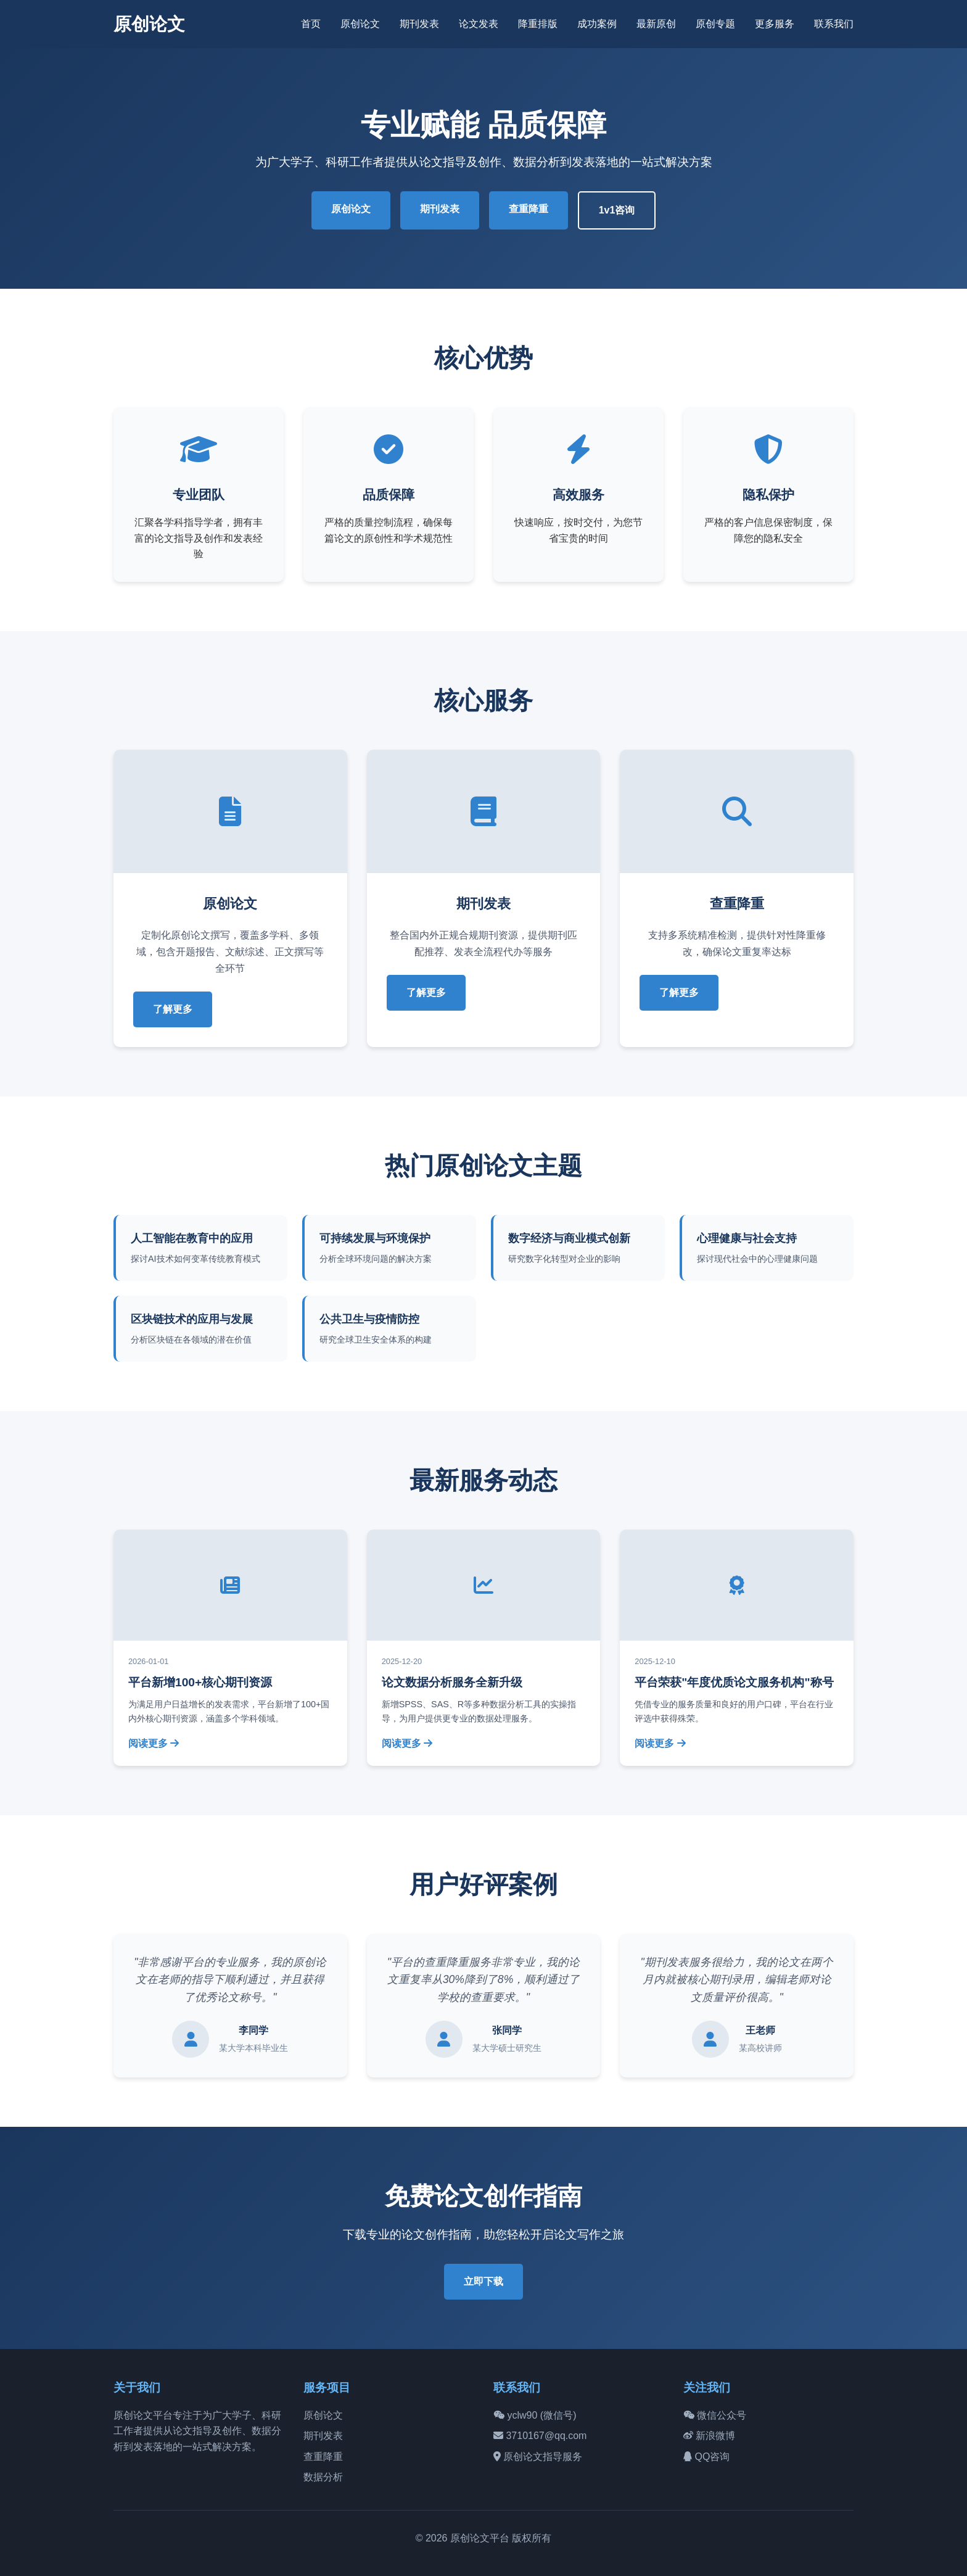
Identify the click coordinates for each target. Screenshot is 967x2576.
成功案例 (597, 24)
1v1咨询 (617, 210)
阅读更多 (153, 1743)
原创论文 (149, 24)
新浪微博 (709, 2435)
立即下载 (483, 2281)
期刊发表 (419, 24)
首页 (311, 24)
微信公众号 (714, 2415)
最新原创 (656, 24)
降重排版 (538, 24)
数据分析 (323, 2477)
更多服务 (774, 24)
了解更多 (172, 1009)
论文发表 (478, 24)
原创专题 (715, 24)
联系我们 (834, 24)
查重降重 (528, 209)
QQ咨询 (706, 2456)
